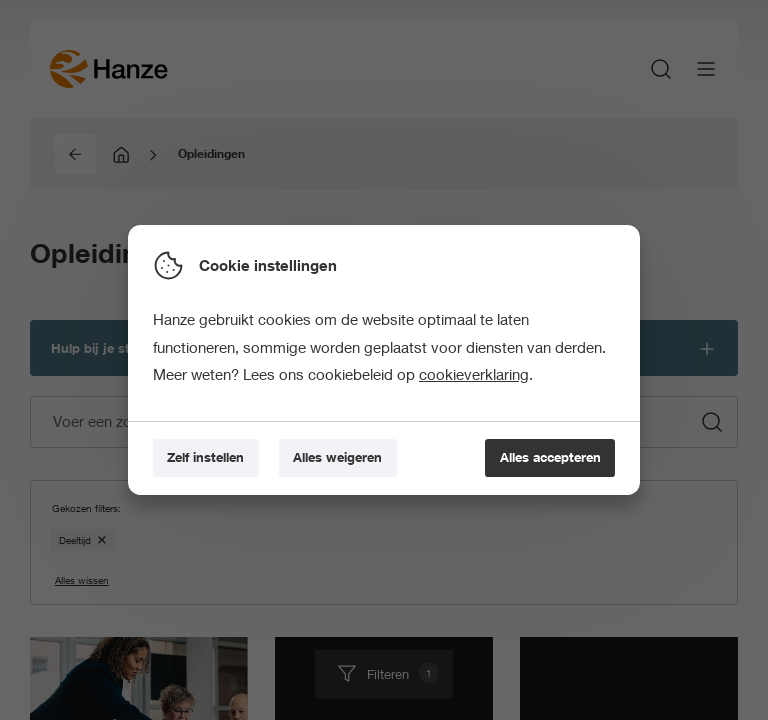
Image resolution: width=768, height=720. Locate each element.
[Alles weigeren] (338, 458)
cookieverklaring (474, 374)
